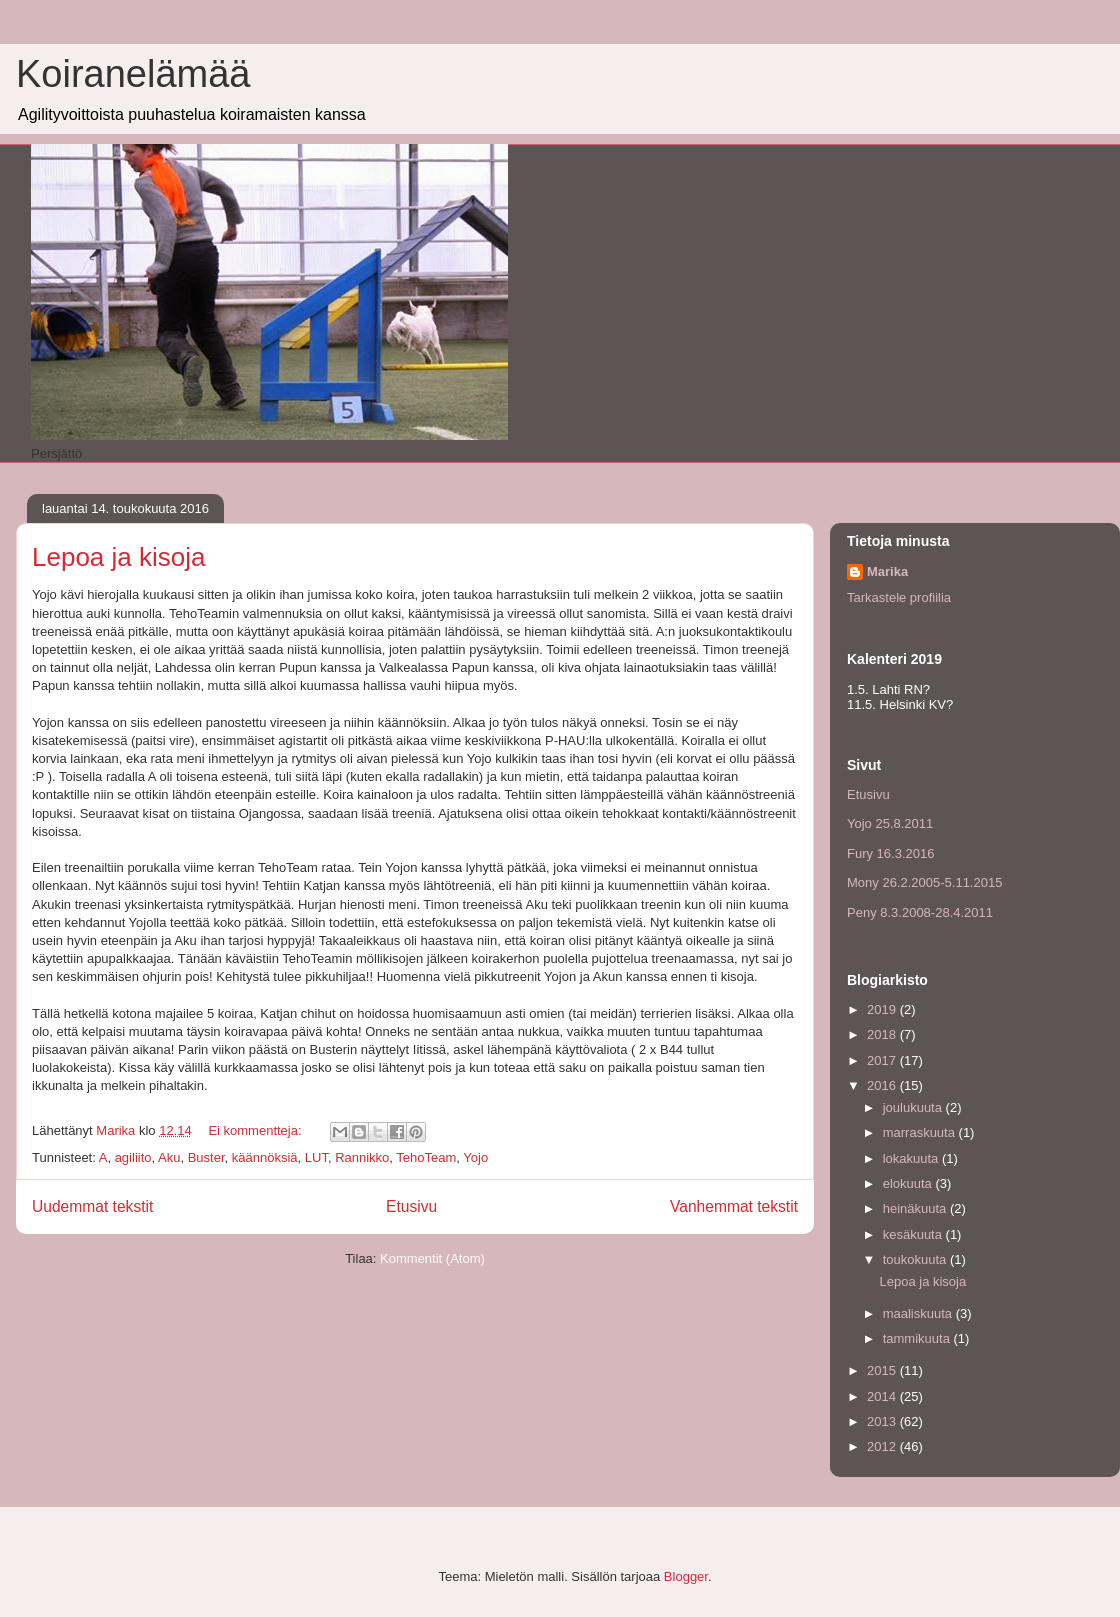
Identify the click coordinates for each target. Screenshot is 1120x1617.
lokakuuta (912, 1158)
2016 (883, 1085)
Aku (169, 1157)
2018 (883, 1034)
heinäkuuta (916, 1208)
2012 (883, 1446)
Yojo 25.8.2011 (890, 823)
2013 (883, 1421)
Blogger (686, 1576)
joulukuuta (914, 1107)
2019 (883, 1009)
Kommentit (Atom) (432, 1258)
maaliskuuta (919, 1313)
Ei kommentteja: (256, 1130)
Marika (887, 571)
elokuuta (909, 1183)
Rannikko (362, 1157)
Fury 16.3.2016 (890, 853)
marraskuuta (921, 1132)
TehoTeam (426, 1157)
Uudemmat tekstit (92, 1206)
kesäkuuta (914, 1234)
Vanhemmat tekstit (734, 1206)
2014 (883, 1396)
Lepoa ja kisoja (118, 557)
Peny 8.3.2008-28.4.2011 (920, 912)
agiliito (133, 1157)
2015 (883, 1370)
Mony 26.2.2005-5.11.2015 (924, 882)
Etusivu (411, 1206)
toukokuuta (916, 1259)
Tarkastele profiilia (899, 597)
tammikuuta (918, 1338)
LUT (316, 1157)
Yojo (475, 1157)
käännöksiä (265, 1157)
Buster (206, 1157)
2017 (883, 1060)
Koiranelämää (133, 74)
